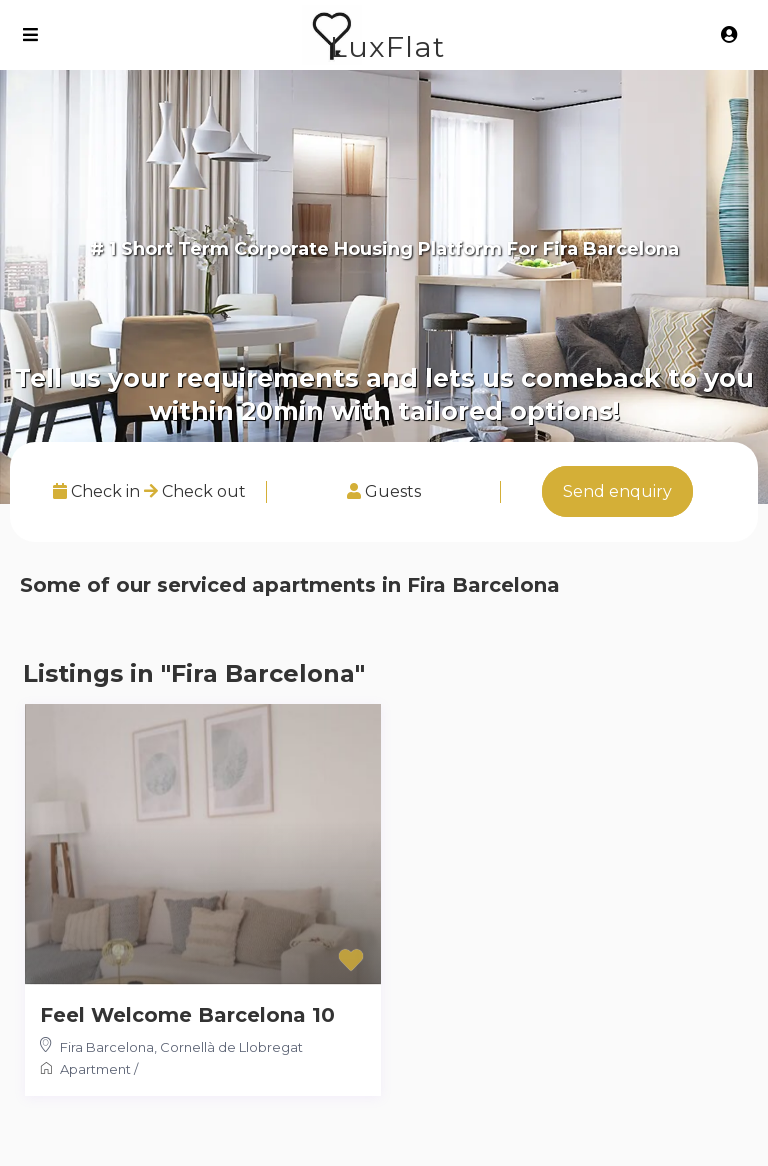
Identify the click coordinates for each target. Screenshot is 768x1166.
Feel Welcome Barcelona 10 (187, 1015)
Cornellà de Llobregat (231, 1047)
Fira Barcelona (107, 1047)
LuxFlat (387, 46)
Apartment (95, 1069)
